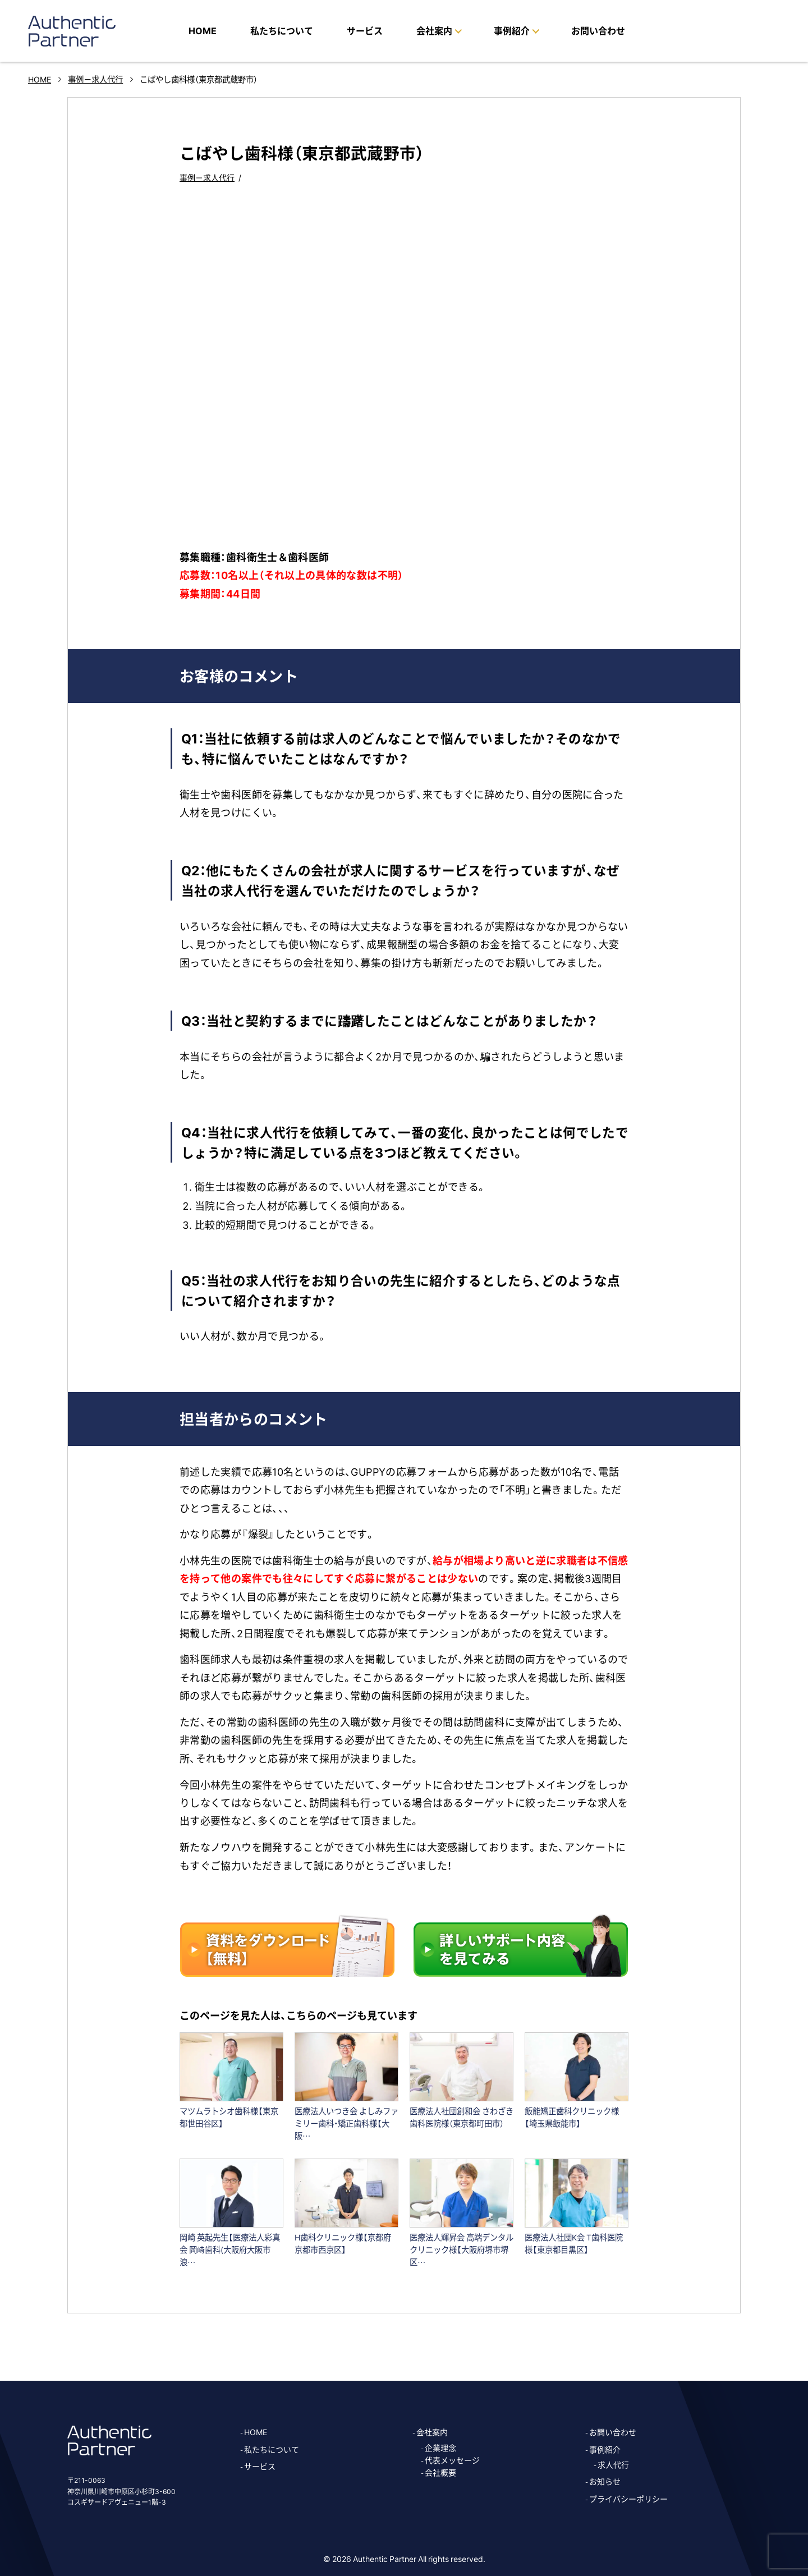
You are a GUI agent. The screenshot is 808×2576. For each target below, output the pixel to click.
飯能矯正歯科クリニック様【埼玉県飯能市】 (572, 2117)
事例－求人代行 (207, 177)
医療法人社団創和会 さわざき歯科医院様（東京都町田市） (461, 2117)
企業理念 (440, 2447)
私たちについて (281, 30)
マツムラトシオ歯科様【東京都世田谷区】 (229, 2117)
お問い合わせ (598, 30)
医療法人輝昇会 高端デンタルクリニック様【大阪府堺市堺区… (461, 2249)
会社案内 (432, 2431)
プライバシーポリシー (628, 2498)
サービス (365, 30)
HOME (203, 30)
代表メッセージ (452, 2459)
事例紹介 (605, 2449)
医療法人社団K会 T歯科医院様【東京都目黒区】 (574, 2243)
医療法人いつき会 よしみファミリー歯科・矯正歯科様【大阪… (346, 2123)
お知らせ (605, 2481)
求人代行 (613, 2464)
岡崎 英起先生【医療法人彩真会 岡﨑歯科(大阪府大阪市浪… (230, 2249)
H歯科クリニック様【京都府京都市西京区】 (343, 2243)
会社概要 (440, 2472)
